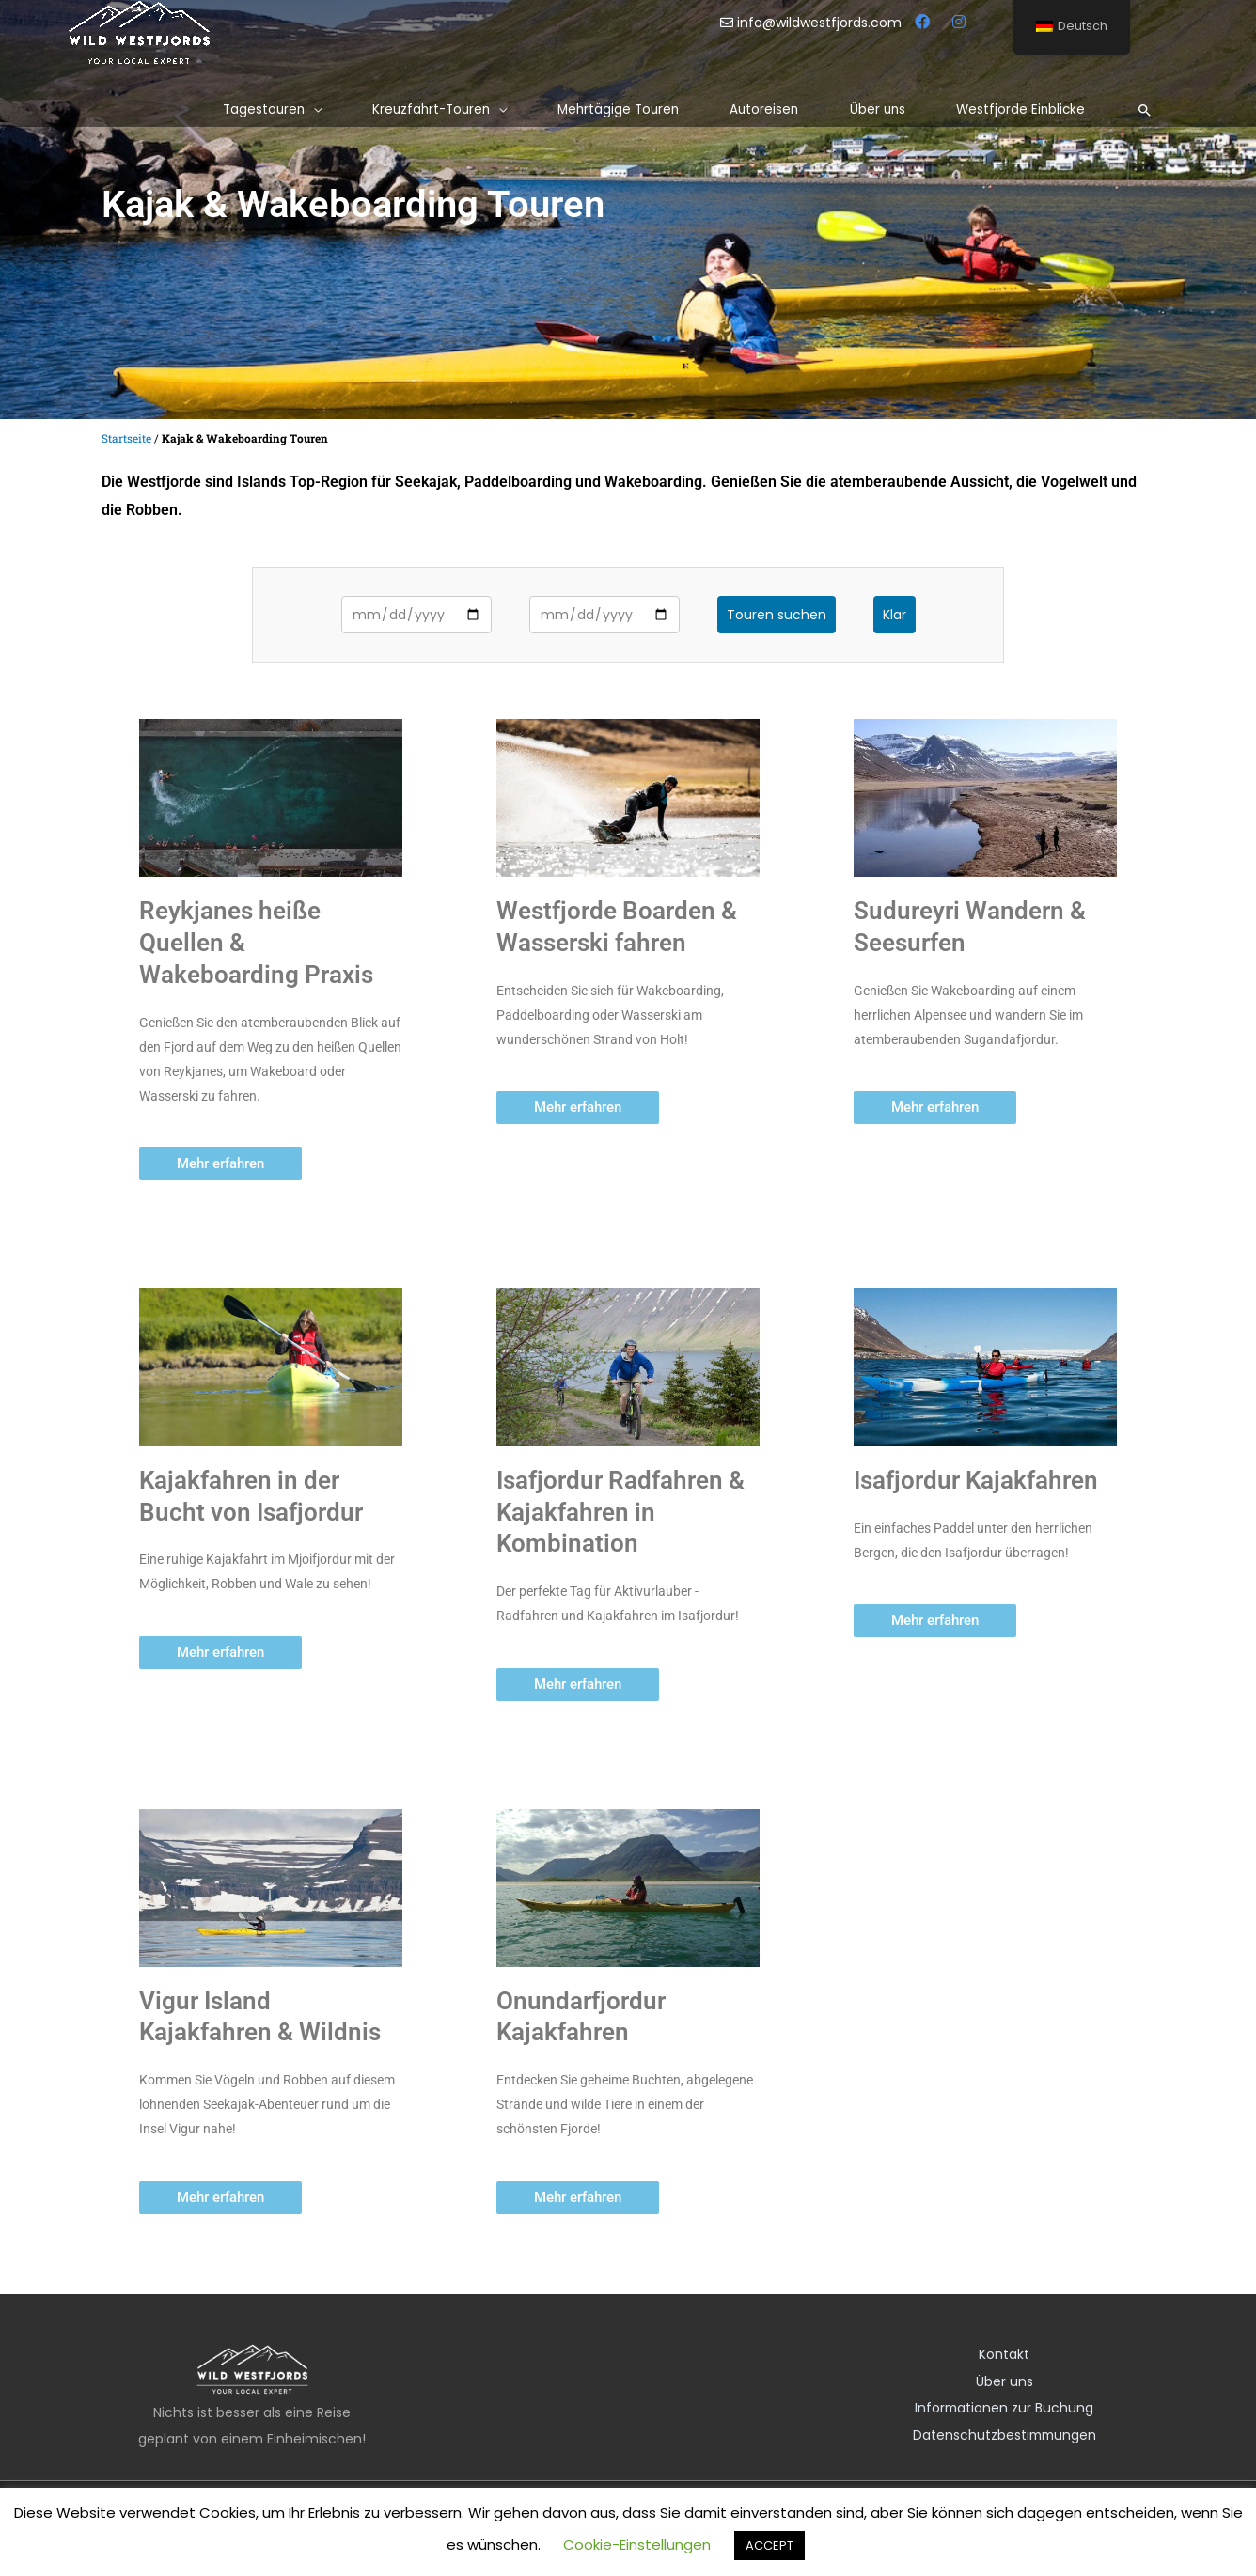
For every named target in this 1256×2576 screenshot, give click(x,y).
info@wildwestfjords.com (812, 22)
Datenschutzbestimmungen (1004, 2433)
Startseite (126, 438)
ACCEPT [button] (769, 2545)
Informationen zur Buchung (1004, 2406)
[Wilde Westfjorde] (139, 32)
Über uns (1004, 2380)
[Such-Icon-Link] (1145, 109)
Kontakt (1004, 2354)
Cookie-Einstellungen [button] (637, 2544)
